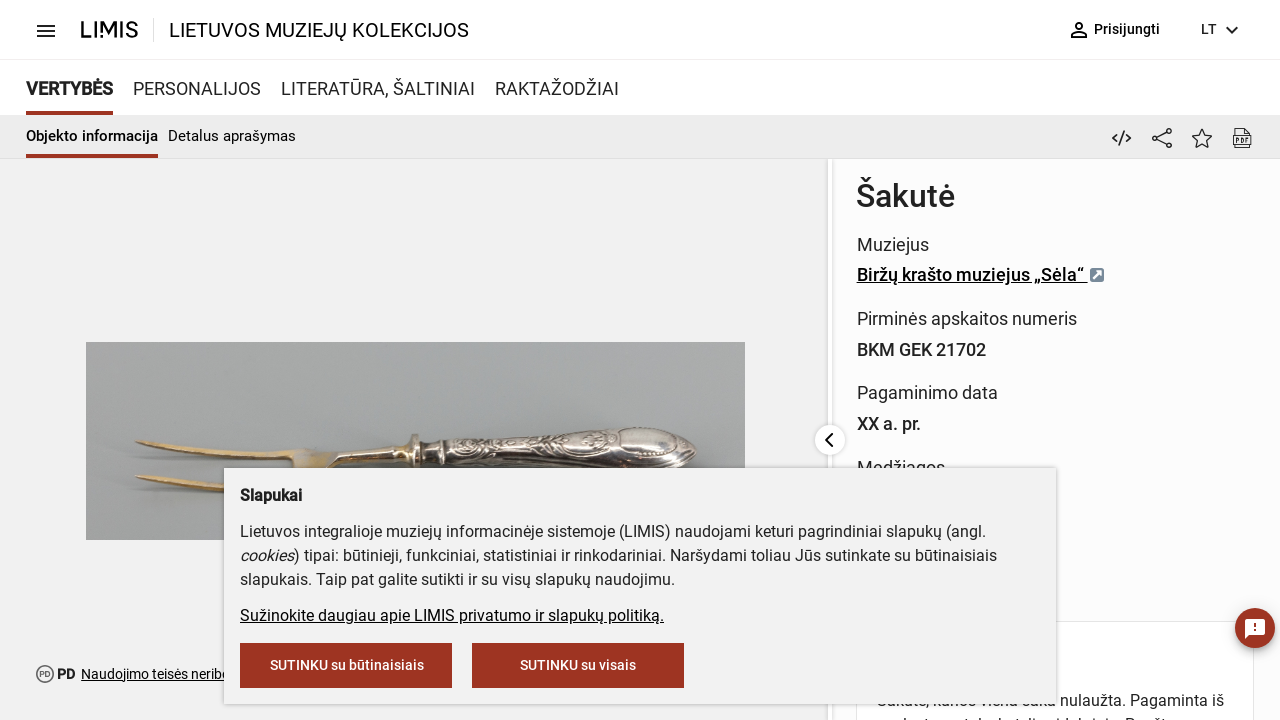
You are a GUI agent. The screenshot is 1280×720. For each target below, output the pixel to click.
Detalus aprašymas (232, 136)
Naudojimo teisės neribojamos (174, 674)
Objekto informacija (92, 136)
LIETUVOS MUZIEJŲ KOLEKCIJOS (319, 30)
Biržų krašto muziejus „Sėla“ (642, 274)
